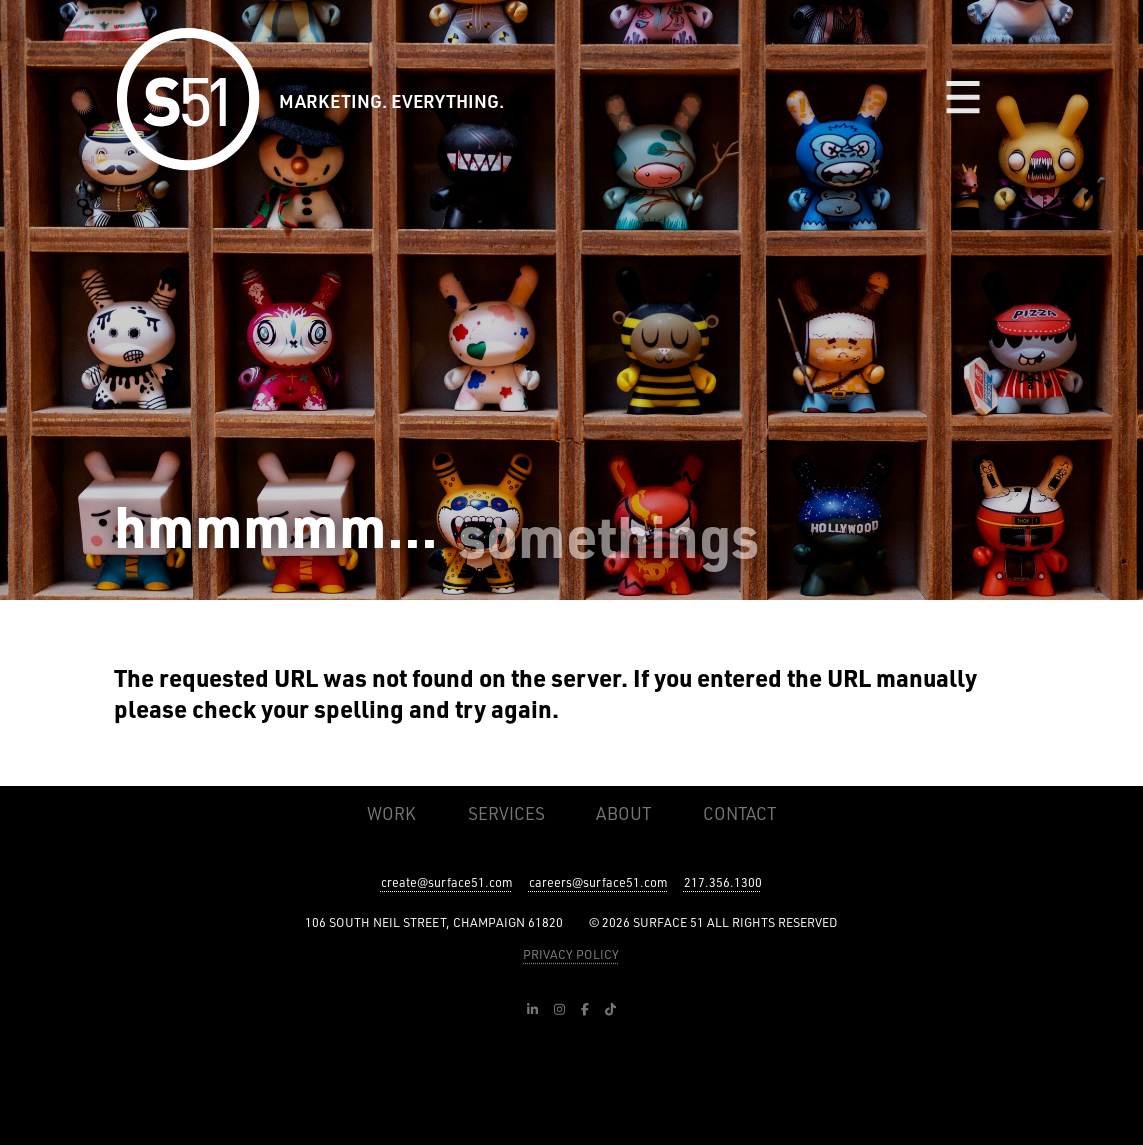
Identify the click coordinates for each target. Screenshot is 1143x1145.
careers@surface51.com (598, 882)
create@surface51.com (447, 882)
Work (391, 813)
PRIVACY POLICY (571, 954)
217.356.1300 (723, 882)
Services (506, 813)
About (623, 813)
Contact (739, 813)
